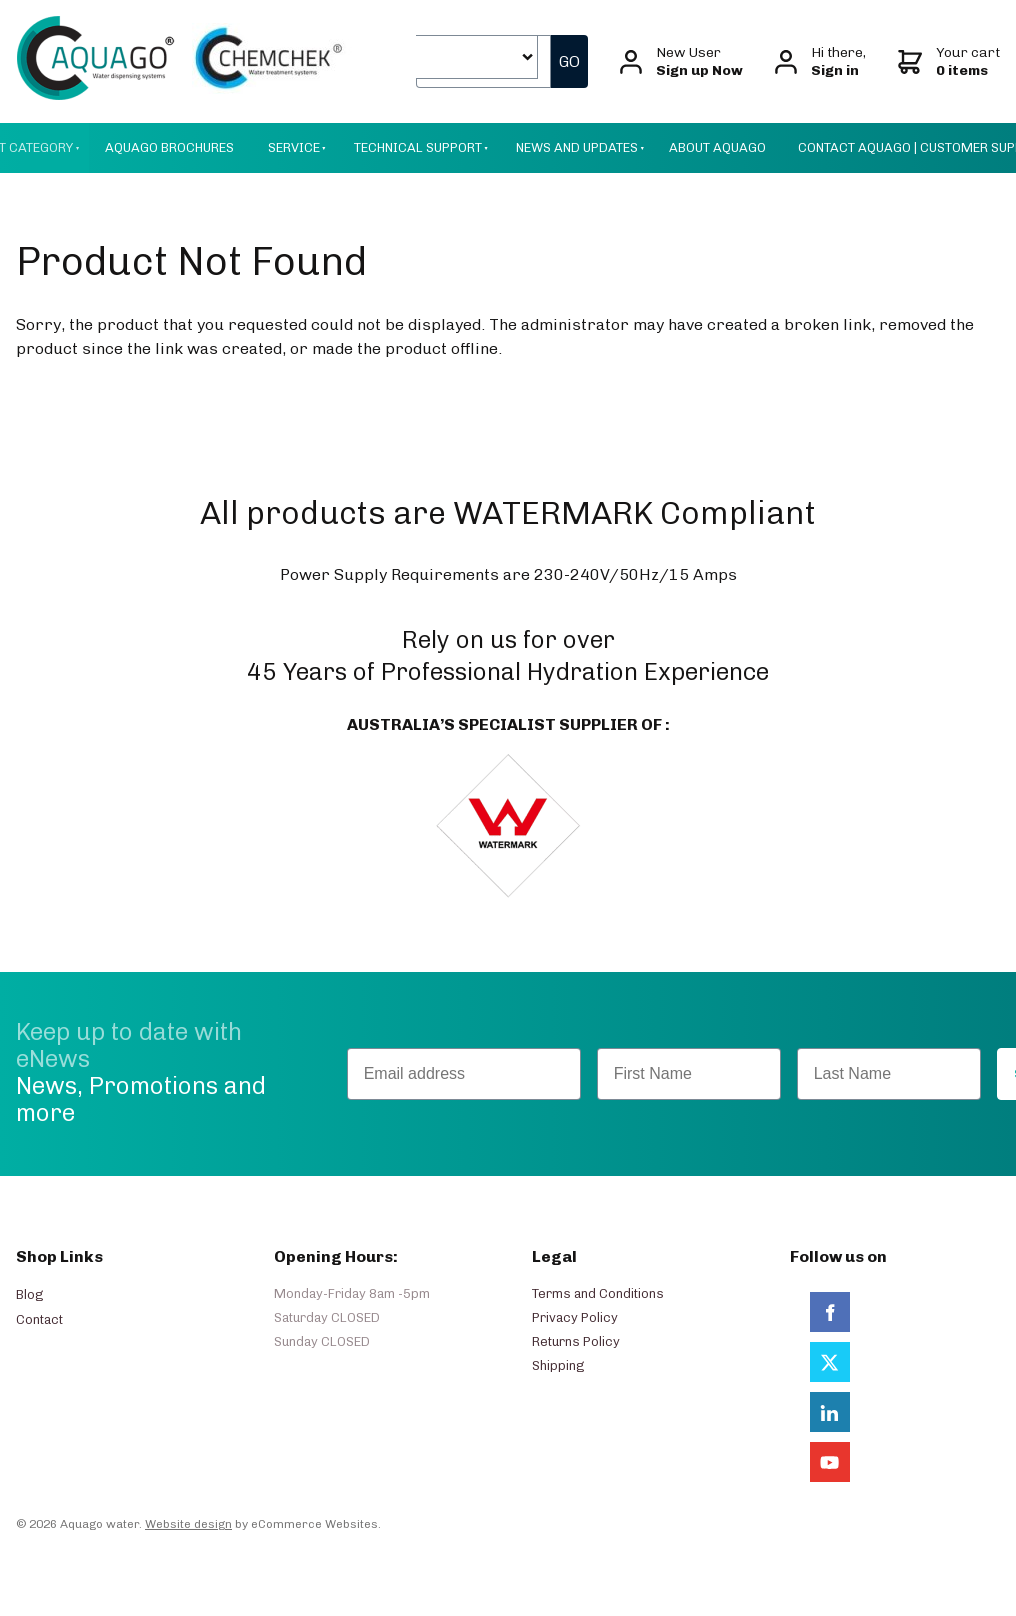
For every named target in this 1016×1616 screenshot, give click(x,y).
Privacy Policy (575, 1317)
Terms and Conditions (598, 1293)
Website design (188, 1524)
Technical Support (418, 147)
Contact (39, 1319)
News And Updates (577, 147)
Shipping (558, 1365)
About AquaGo (717, 147)
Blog (29, 1294)
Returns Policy (576, 1341)
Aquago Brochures (169, 147)
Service (294, 147)
